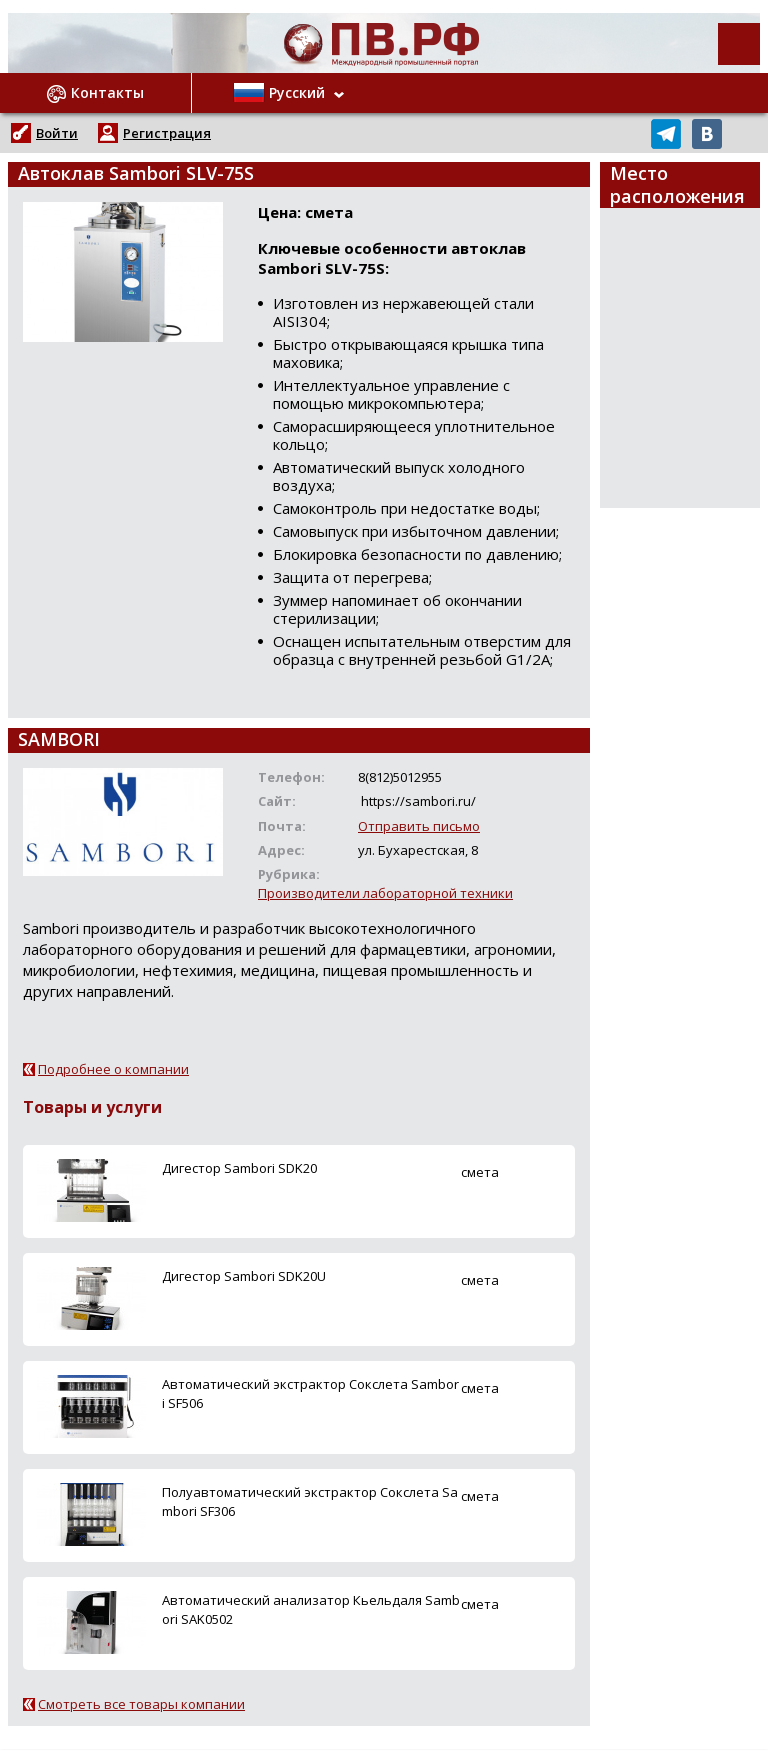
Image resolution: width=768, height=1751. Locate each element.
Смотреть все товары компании (141, 1704)
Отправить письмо (419, 826)
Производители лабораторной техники (385, 893)
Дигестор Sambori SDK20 (239, 1168)
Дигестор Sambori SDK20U (244, 1276)
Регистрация (167, 133)
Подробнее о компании (113, 1069)
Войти (57, 133)
